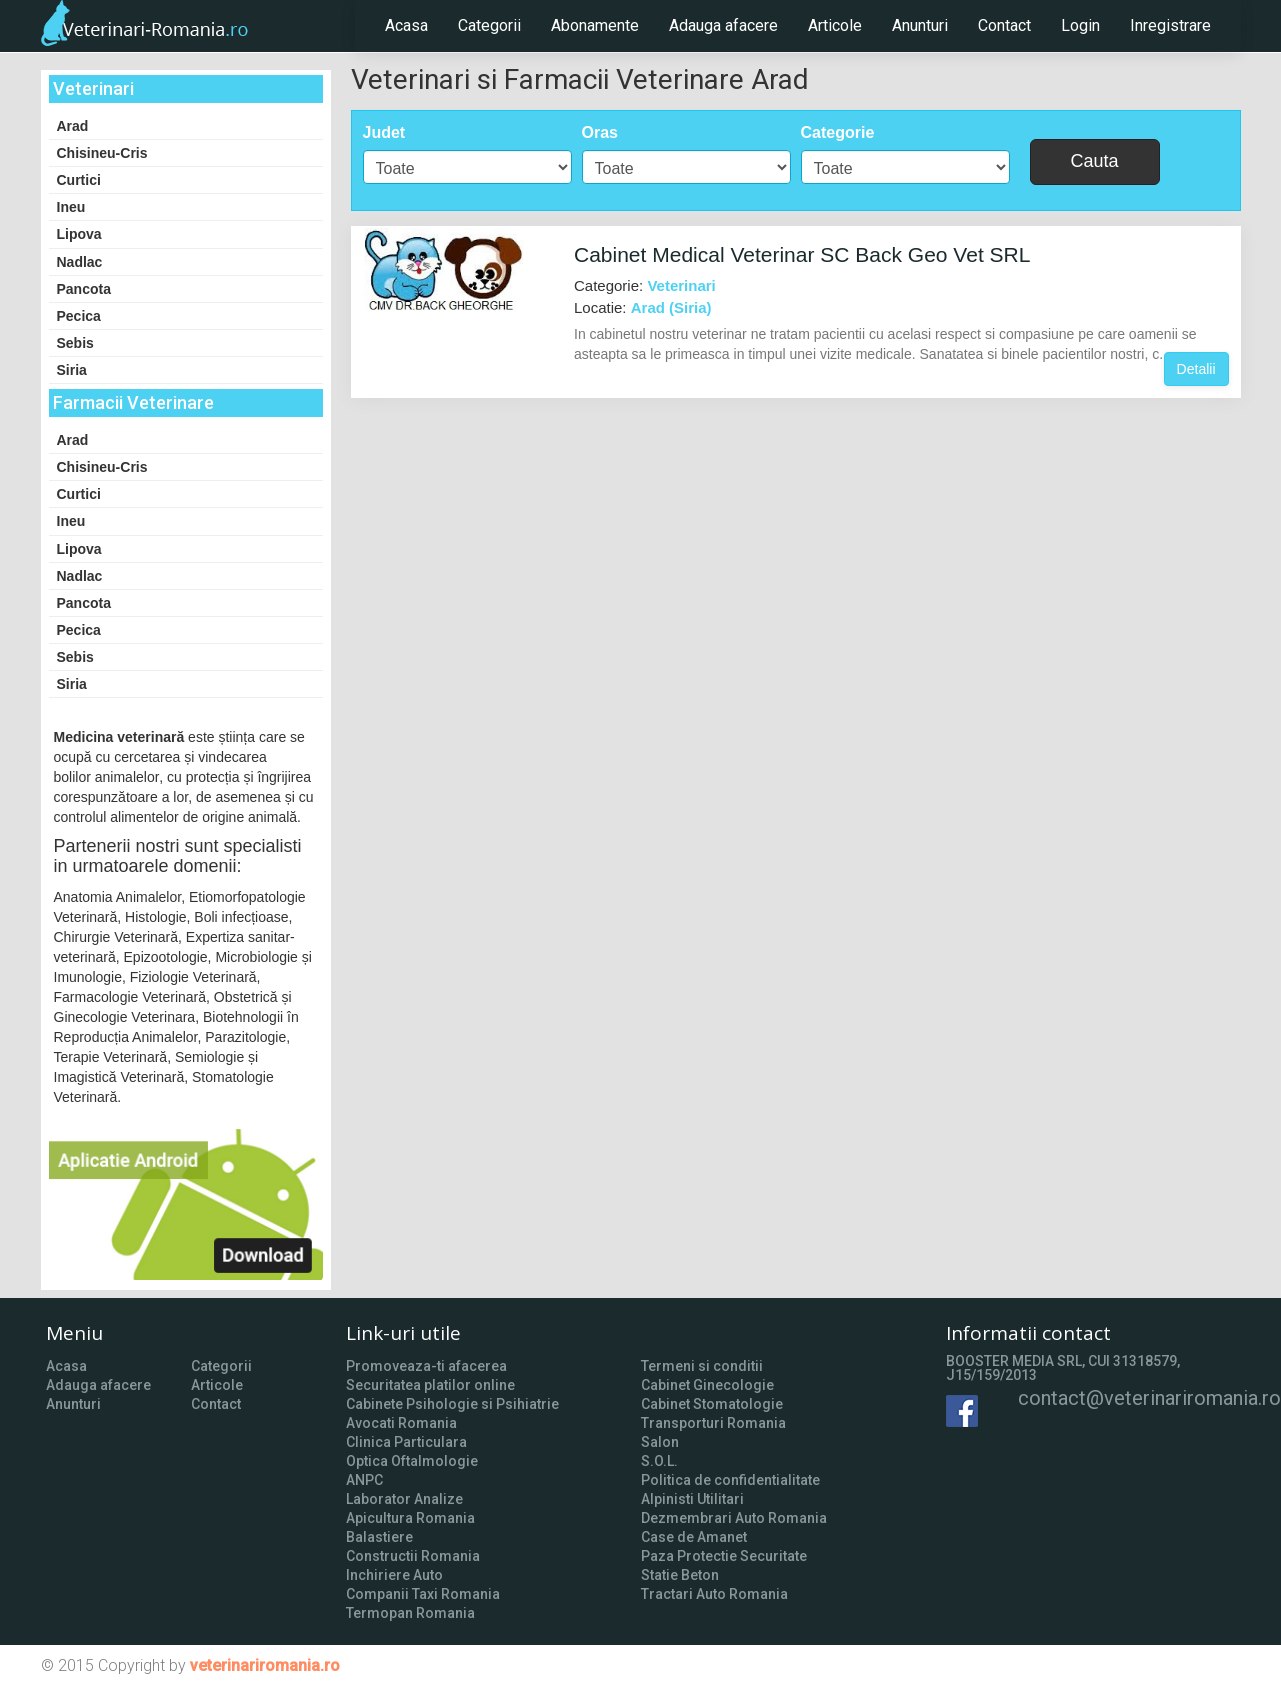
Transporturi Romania (713, 1423)
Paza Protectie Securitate (724, 1556)
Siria (72, 370)
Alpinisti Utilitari (692, 1499)
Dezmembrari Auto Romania (734, 1518)
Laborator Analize (404, 1499)
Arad (73, 126)
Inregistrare (1170, 25)
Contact (1004, 25)
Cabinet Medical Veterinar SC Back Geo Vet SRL (802, 254)
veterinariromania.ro (265, 1665)
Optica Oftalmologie (412, 1461)
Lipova (79, 234)
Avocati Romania (401, 1423)
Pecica (79, 316)
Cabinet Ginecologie (707, 1385)
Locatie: (643, 307)
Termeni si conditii (702, 1366)
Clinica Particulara (406, 1442)
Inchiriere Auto (394, 1575)
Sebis (75, 343)
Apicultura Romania (410, 1518)
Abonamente (595, 25)
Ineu (71, 207)
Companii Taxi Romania (423, 1594)
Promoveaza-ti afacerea (426, 1366)
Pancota (84, 289)
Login (1080, 25)
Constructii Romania (413, 1556)
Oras (600, 132)
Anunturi (920, 25)
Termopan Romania (410, 1613)
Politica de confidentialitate (730, 1480)
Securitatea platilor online (430, 1385)
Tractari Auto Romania (714, 1594)
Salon (660, 1442)
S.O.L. (659, 1461)
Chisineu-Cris (102, 153)
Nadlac (80, 262)
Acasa (406, 25)
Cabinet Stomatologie (712, 1404)
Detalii (1196, 369)
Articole (835, 25)
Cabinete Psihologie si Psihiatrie (452, 1404)
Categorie (838, 132)
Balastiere (379, 1537)
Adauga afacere (723, 25)
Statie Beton (680, 1575)
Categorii (489, 25)
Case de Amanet (694, 1537)
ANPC (364, 1480)
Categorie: (645, 285)
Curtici (79, 180)
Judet (384, 132)
